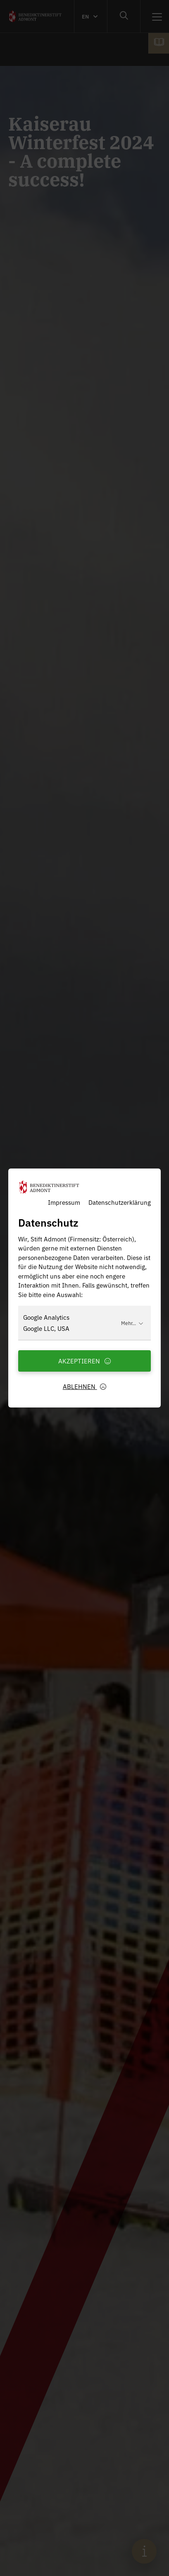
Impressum (64, 1202)
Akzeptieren (84, 1360)
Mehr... (132, 1322)
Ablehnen (85, 1386)
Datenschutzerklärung (119, 1202)
